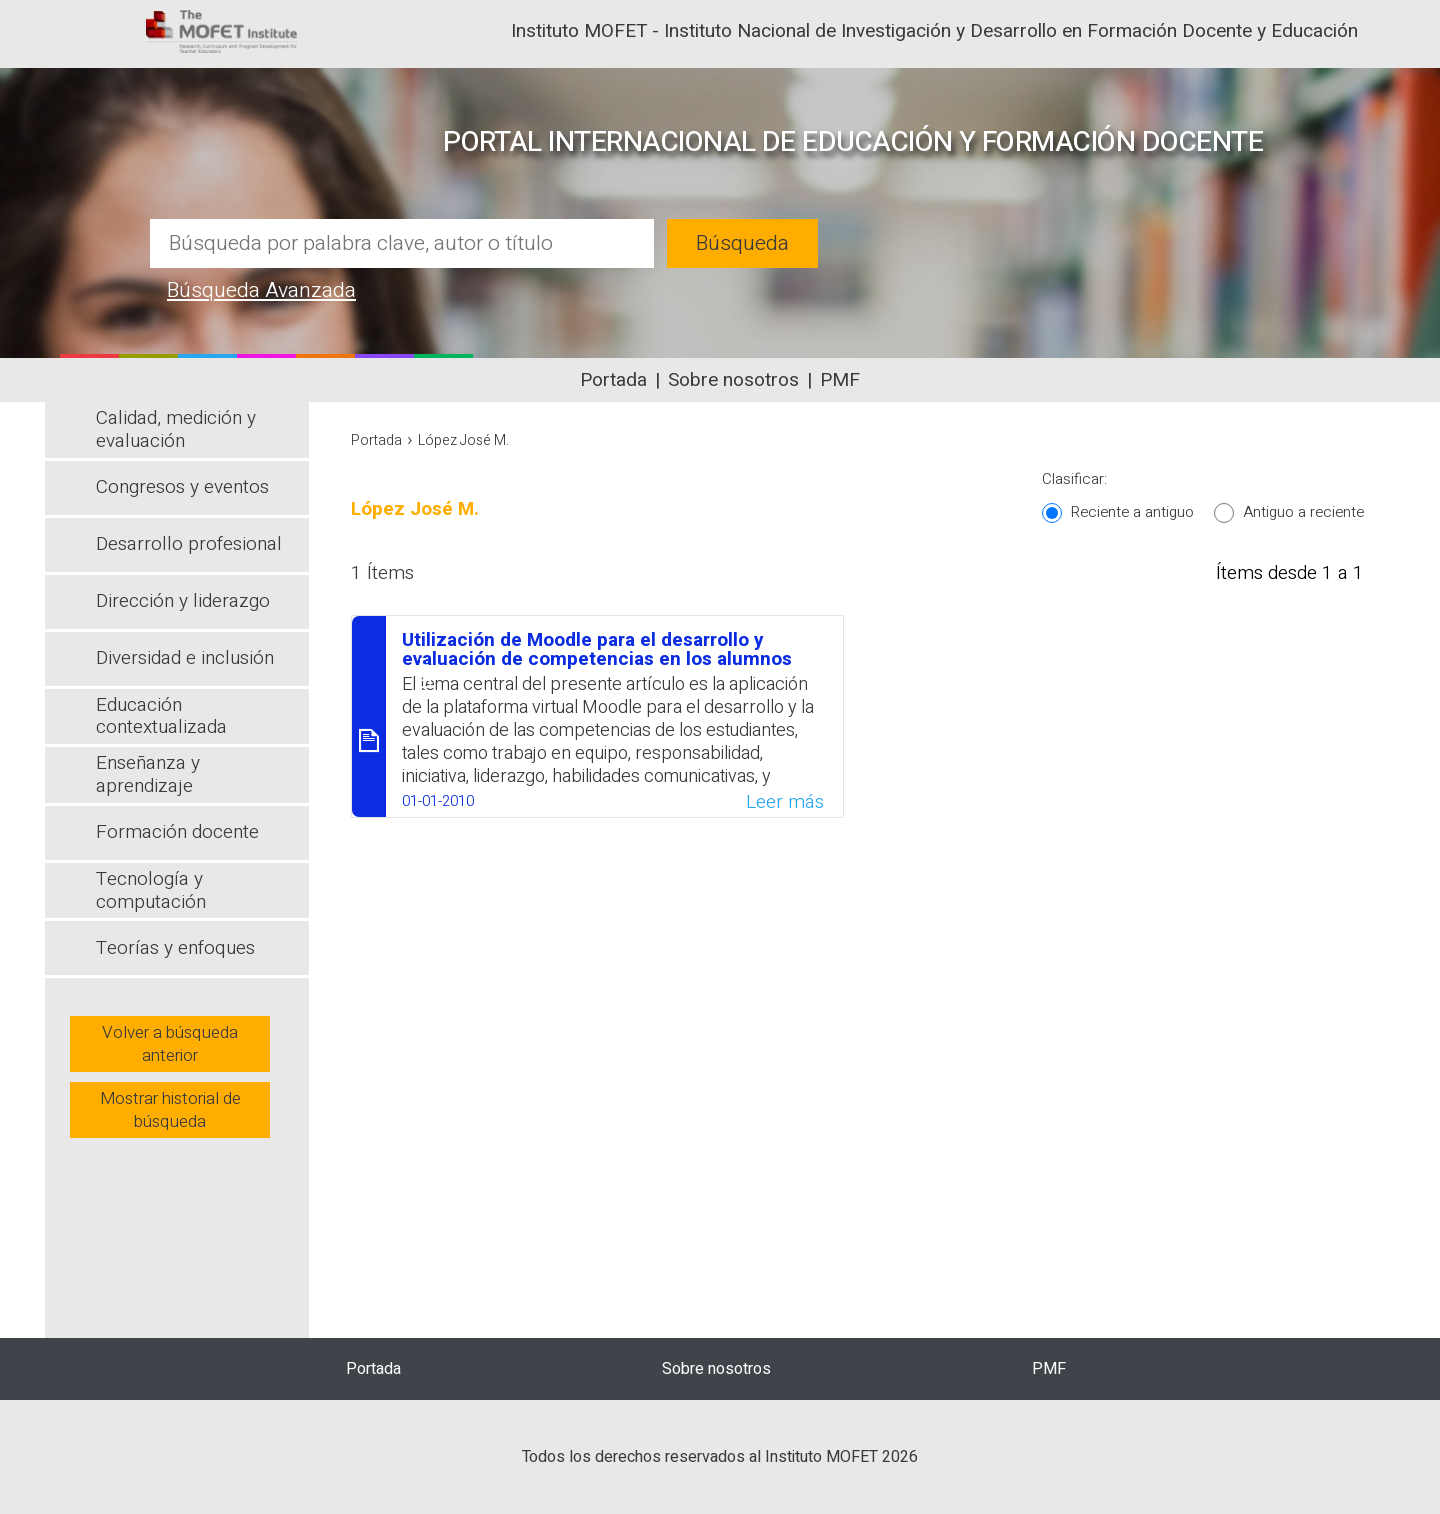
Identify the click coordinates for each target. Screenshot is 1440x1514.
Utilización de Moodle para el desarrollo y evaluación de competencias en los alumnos (597, 649)
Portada (613, 380)
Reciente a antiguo (1132, 512)
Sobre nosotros (733, 380)
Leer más (785, 802)
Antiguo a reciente (1303, 512)
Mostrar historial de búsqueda (170, 1110)
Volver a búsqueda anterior (170, 1044)
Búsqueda (742, 243)
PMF (840, 380)
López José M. (463, 440)
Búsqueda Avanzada (261, 290)
